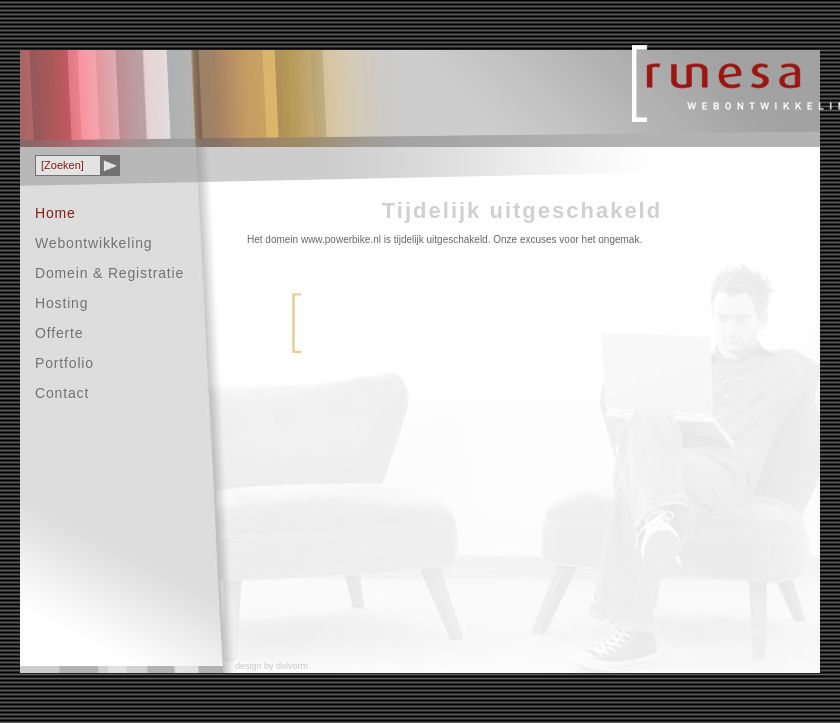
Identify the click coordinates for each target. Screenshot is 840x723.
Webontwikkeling (93, 243)
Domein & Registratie (109, 273)
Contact (62, 393)
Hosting (61, 303)
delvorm (292, 666)
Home (55, 213)
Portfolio (64, 363)
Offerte (59, 333)
